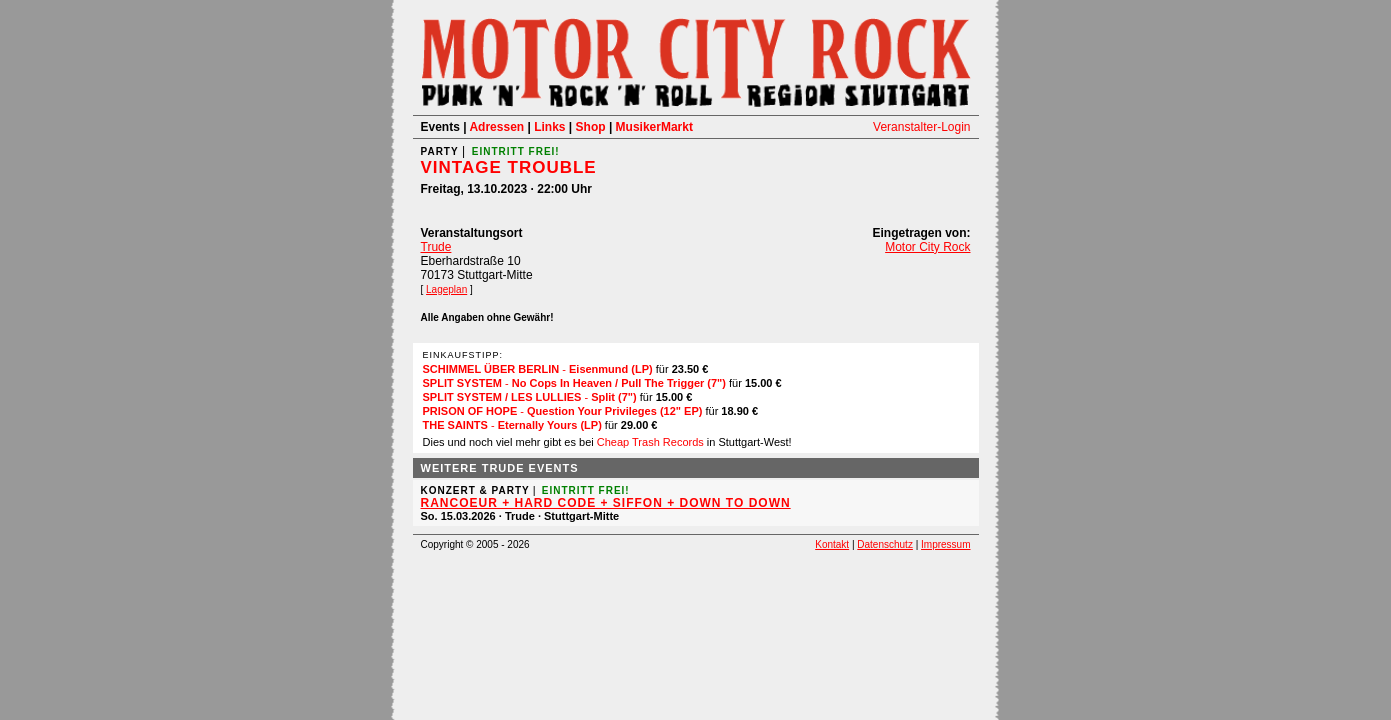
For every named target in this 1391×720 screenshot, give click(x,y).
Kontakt (832, 544)
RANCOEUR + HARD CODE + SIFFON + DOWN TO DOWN (606, 503)
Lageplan (446, 289)
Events (440, 127)
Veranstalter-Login (921, 127)
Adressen (496, 127)
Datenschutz (885, 544)
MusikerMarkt (654, 127)
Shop (591, 127)
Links (549, 127)
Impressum (945, 544)
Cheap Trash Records (650, 442)
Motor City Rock (927, 247)
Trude (436, 247)
